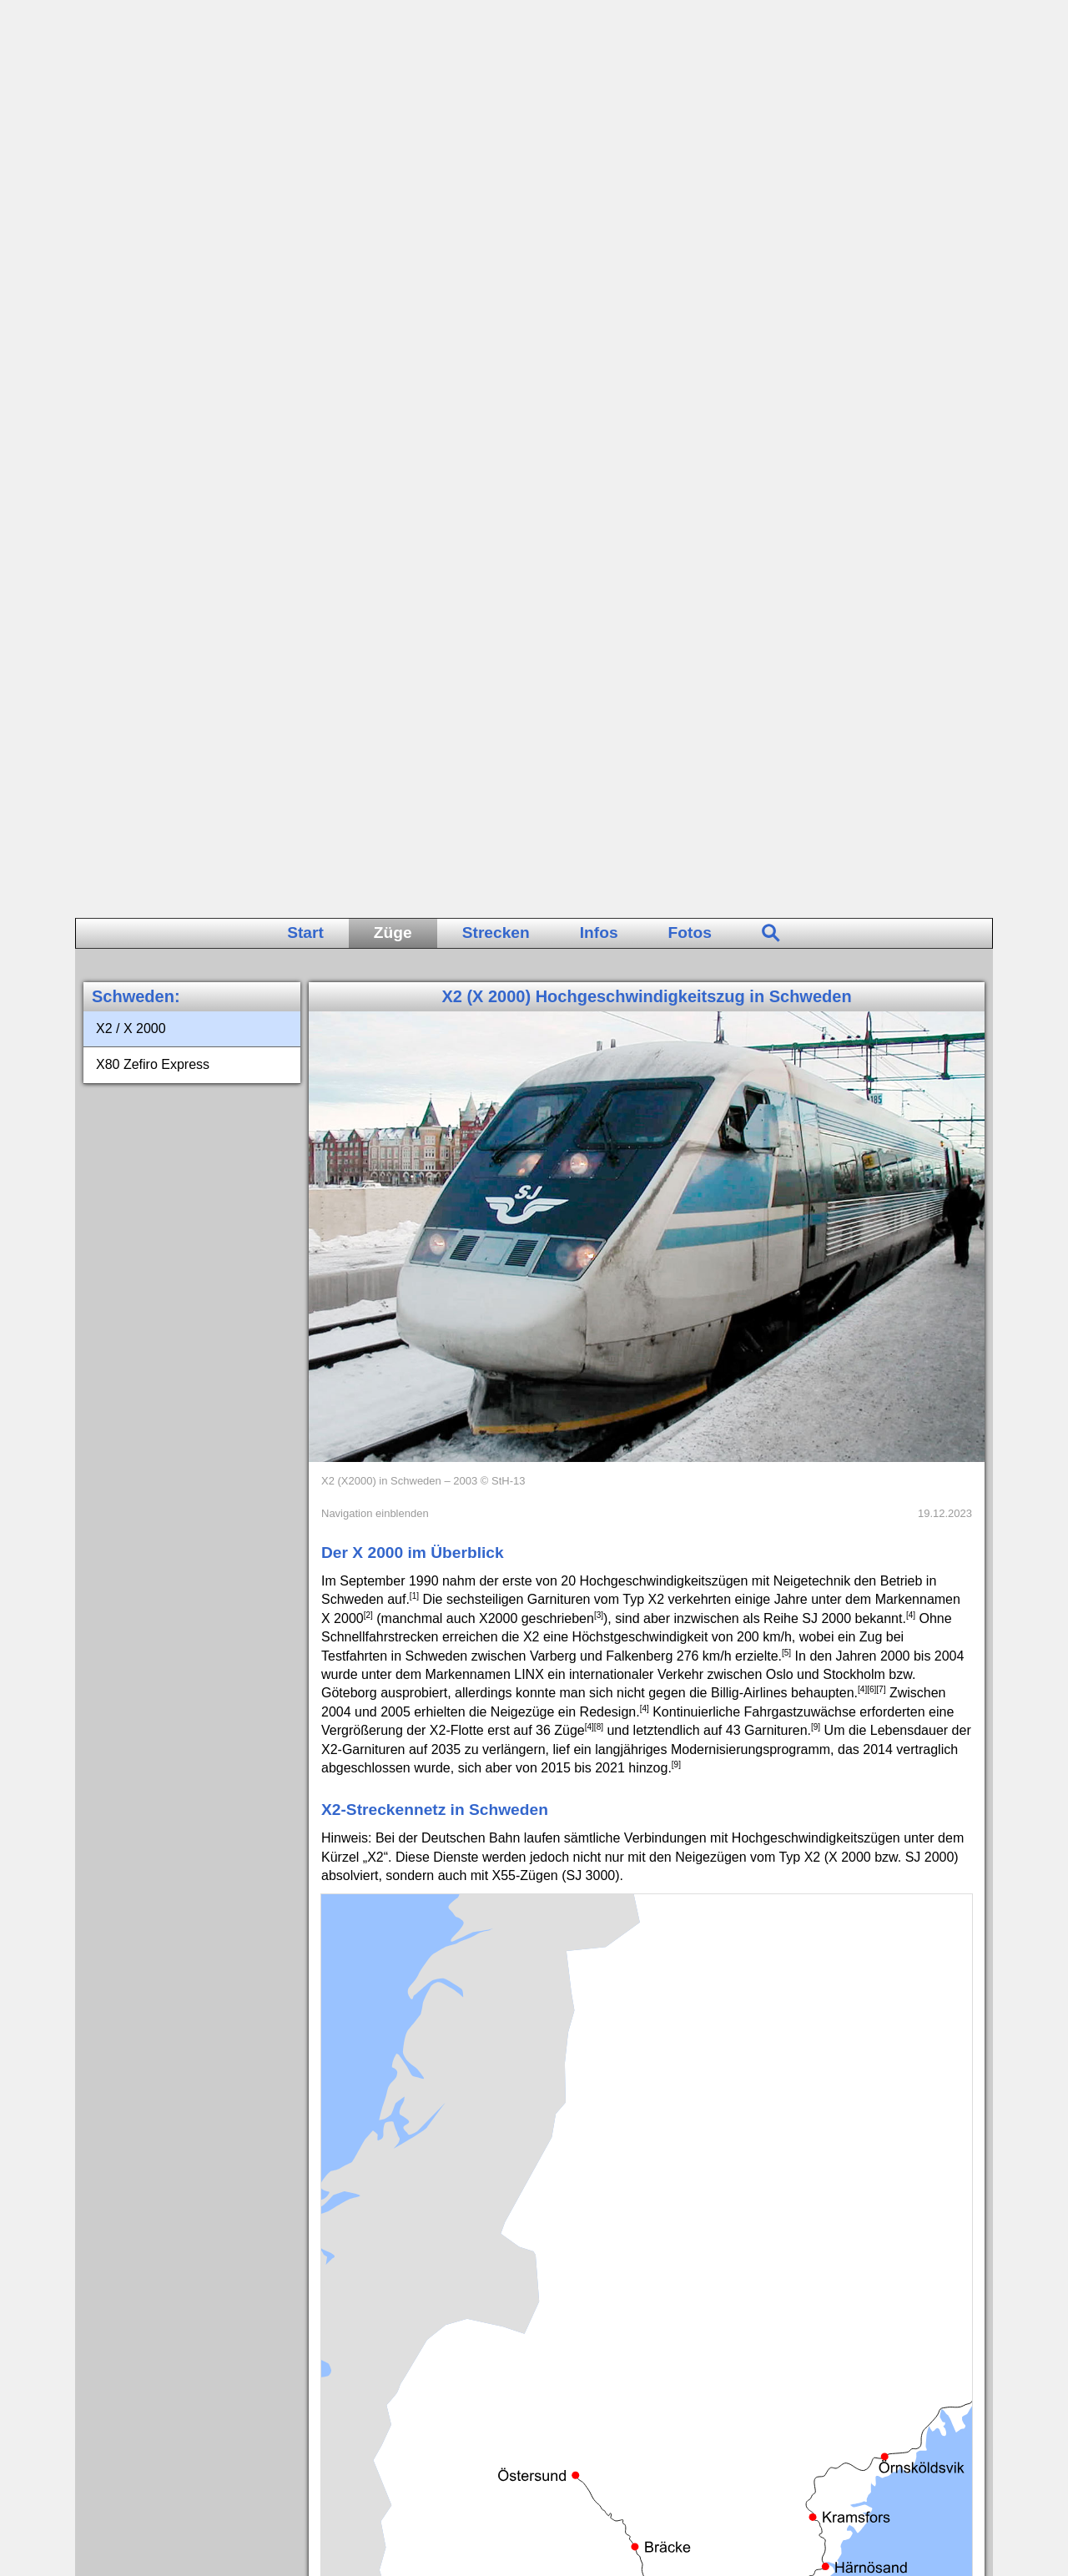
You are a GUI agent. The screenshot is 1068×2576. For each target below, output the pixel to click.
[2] (368, 696)
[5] (786, 734)
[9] (815, 809)
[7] (880, 771)
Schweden (133, 78)
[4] (910, 696)
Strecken (496, 14)
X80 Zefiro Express (152, 146)
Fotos (690, 14)
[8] (598, 809)
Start (305, 14)
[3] (598, 696)
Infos (599, 14)
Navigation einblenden (375, 595)
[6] (871, 771)
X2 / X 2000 (131, 110)
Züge (393, 14)
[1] (414, 678)
